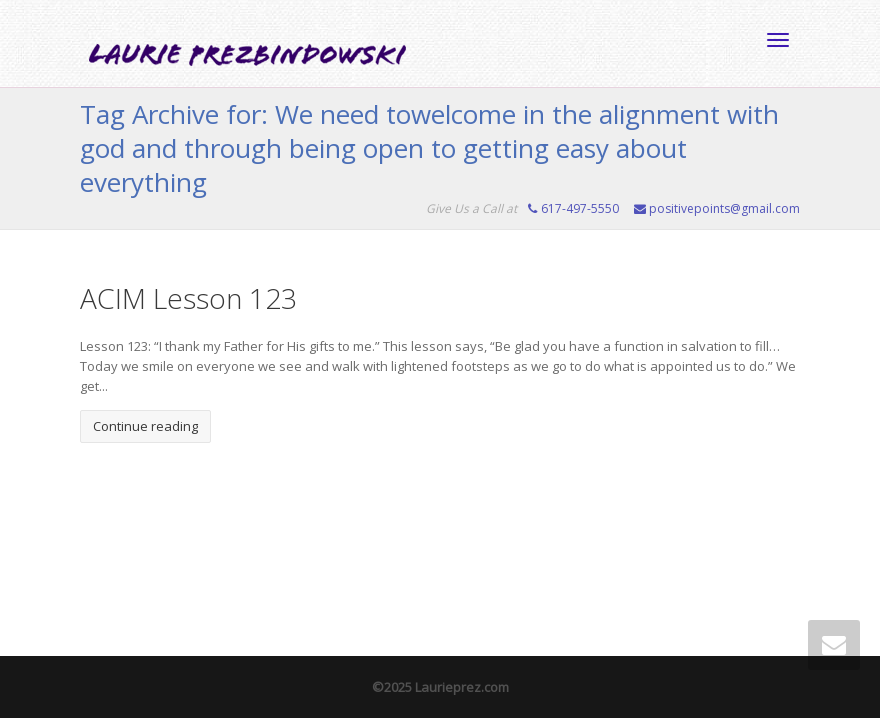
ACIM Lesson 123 (188, 298)
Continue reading (145, 426)
